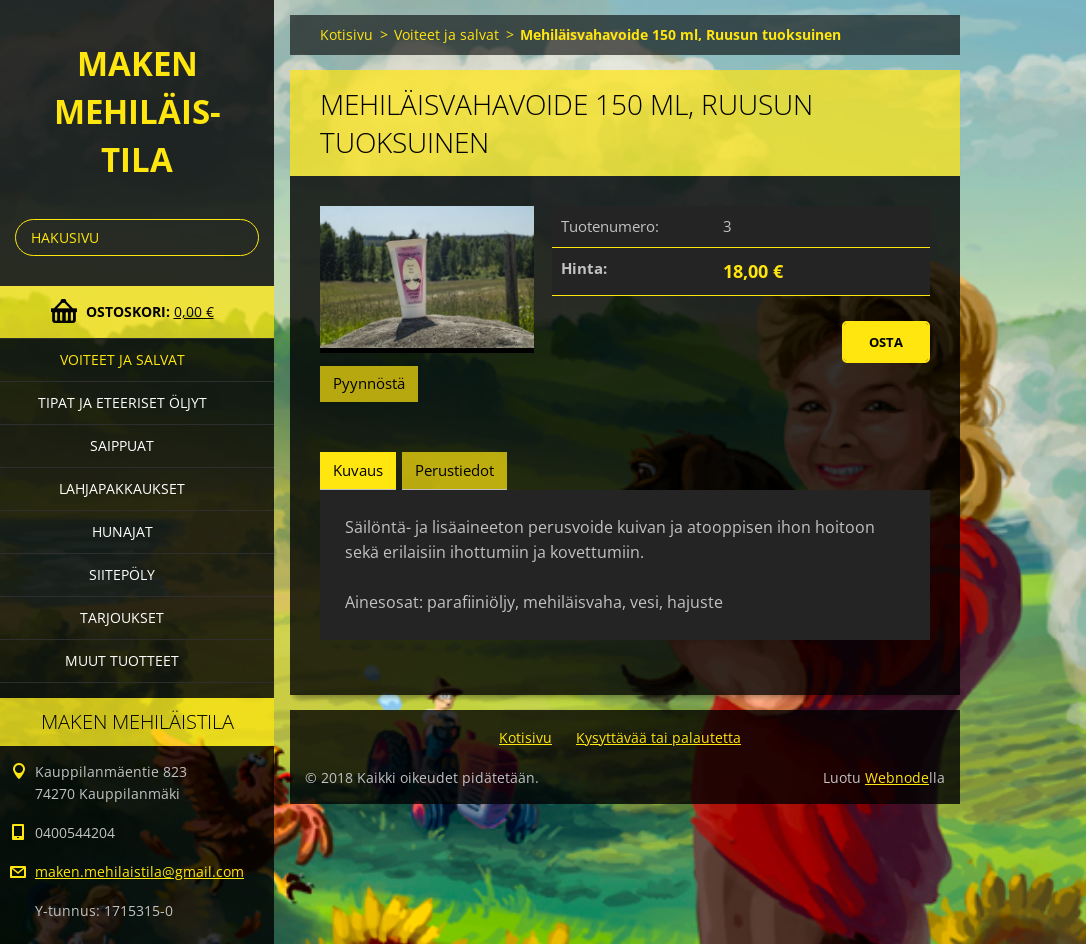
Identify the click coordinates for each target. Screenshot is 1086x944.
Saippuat (122, 445)
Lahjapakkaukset (122, 488)
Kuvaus (358, 470)
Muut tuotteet (122, 660)
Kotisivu (346, 34)
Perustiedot (454, 470)
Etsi (240, 237)
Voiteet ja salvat (122, 359)
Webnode (897, 777)
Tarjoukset (122, 617)
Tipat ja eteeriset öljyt (122, 402)
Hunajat (122, 531)
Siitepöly (122, 574)
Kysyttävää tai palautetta (658, 737)
